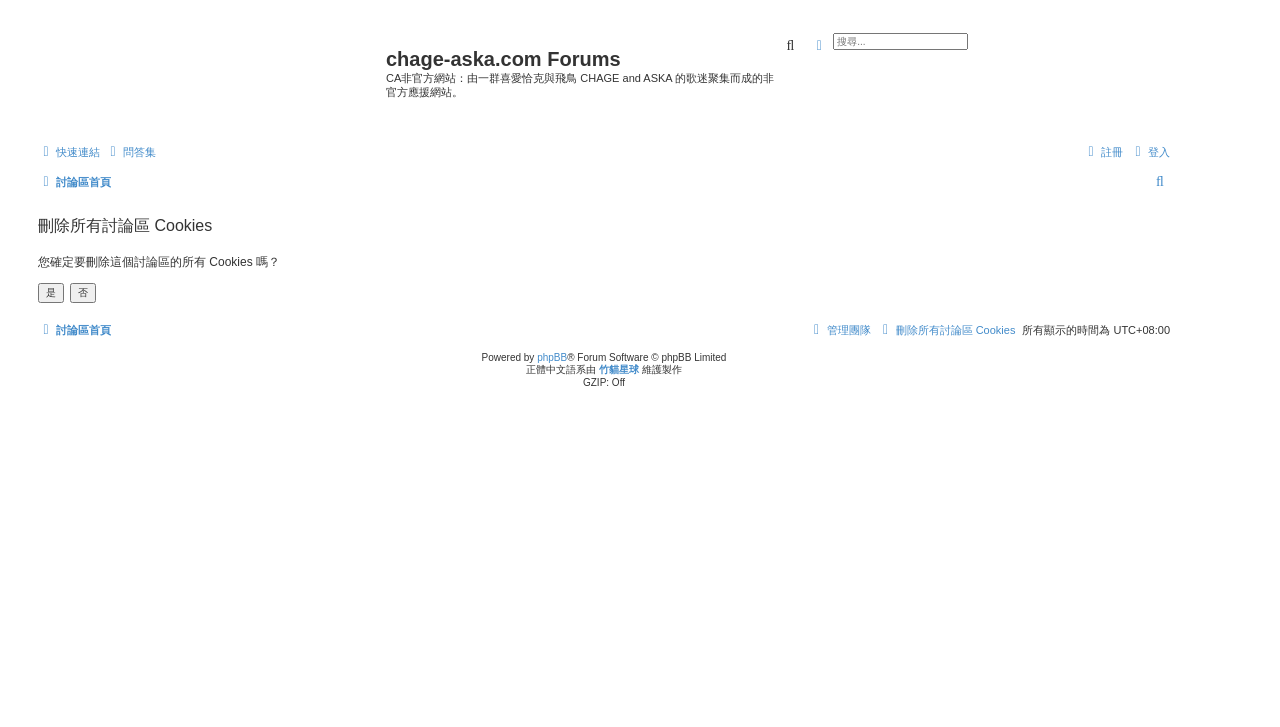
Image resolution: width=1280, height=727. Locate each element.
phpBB (552, 357)
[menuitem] (130, 152)
